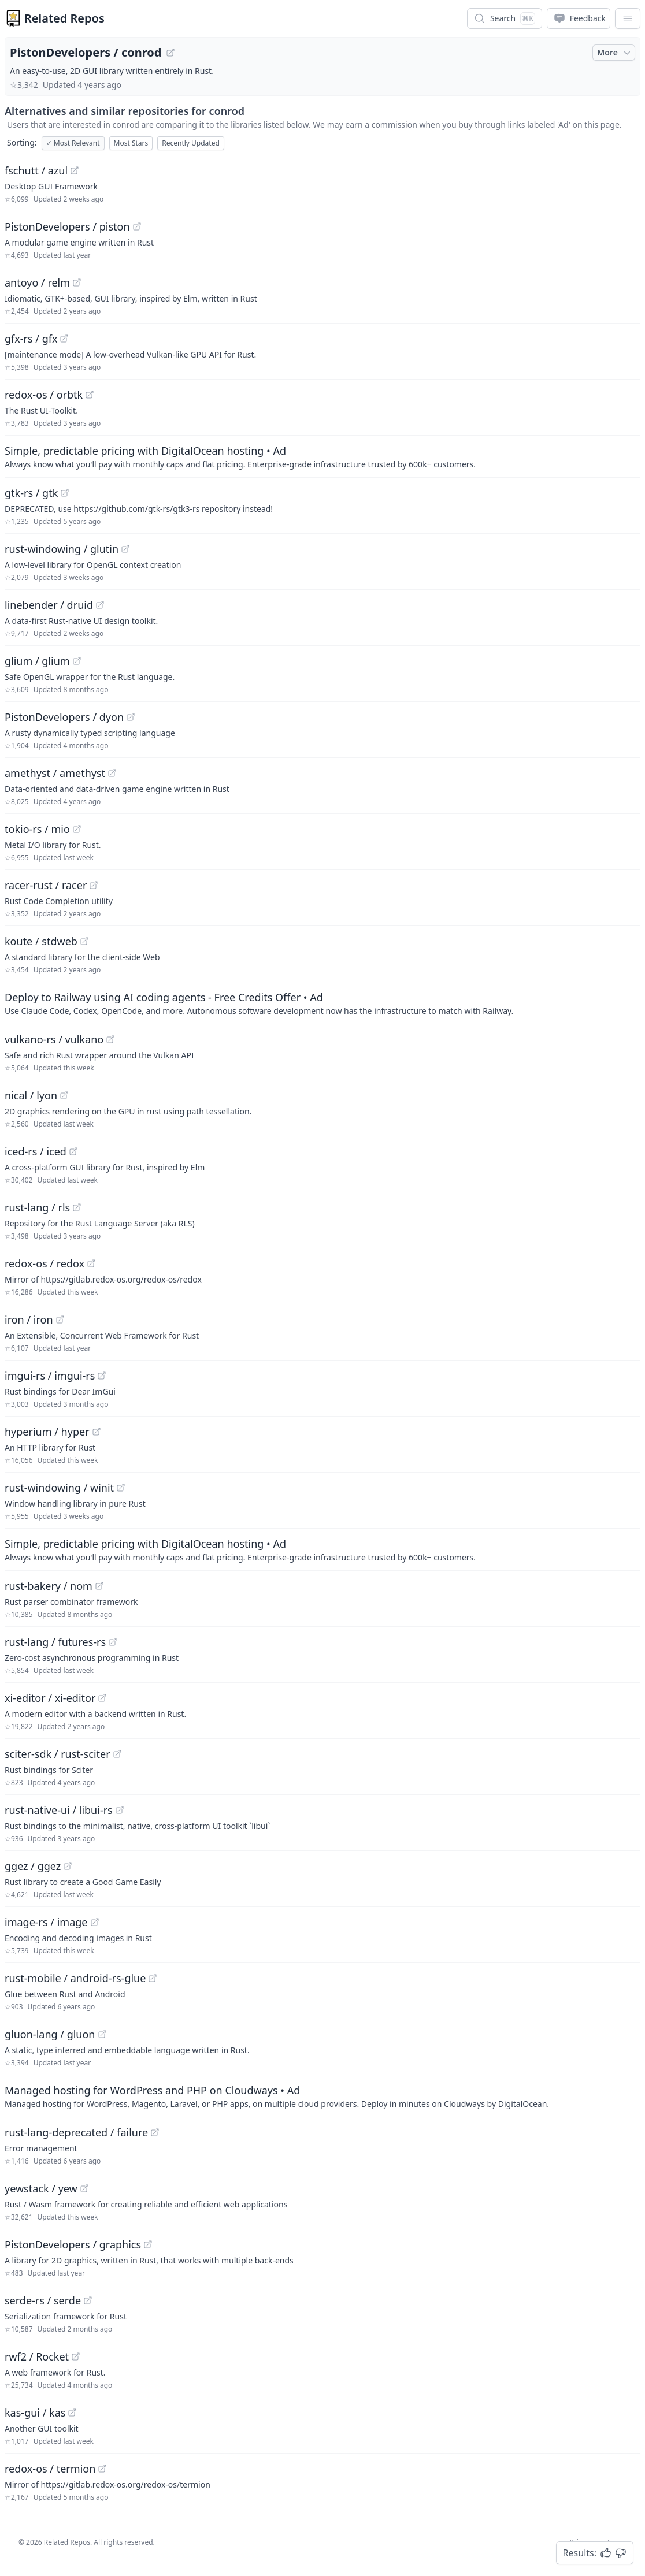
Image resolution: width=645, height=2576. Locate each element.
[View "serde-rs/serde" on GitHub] (87, 2300)
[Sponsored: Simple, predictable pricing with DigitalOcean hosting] (322, 456)
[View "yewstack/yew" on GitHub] (84, 2188)
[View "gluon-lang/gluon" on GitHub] (102, 2034)
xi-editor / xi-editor (50, 1698)
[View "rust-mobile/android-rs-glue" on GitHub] (152, 1978)
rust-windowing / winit (59, 1488)
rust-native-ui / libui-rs (59, 1810)
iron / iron (29, 1319)
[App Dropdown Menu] (627, 18)
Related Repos (64, 18)
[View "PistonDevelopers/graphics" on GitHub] (148, 2244)
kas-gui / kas (35, 2412)
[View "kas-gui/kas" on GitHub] (72, 2412)
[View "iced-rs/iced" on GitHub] (73, 1151)
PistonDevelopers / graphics (73, 2244)
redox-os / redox (44, 1263)
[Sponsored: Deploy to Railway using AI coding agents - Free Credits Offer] (322, 1003)
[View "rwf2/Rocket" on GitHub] (75, 2356)
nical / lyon (31, 1095)
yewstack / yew (41, 2188)
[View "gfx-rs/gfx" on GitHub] (64, 338)
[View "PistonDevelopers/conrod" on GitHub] (170, 52)
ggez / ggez (33, 1866)
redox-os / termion (50, 2468)
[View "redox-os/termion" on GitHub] (102, 2468)
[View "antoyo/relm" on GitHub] (76, 282)
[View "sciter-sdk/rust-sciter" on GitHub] (117, 1754)
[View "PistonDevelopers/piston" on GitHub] (137, 226)
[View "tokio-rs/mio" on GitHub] (76, 829)
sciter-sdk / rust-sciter (57, 1754)
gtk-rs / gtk (31, 493)
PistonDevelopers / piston (67, 226)
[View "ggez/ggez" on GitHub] (67, 1866)
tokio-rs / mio (37, 829)
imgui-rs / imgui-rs (50, 1375)
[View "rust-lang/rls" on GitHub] (76, 1207)
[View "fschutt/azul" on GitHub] (74, 170)
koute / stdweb (41, 941)
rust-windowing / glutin (61, 549)
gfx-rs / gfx (31, 338)
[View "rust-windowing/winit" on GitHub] (120, 1487)
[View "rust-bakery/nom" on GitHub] (99, 1585)
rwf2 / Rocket (37, 2356)
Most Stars (131, 143)
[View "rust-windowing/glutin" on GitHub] (125, 548)
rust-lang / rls (37, 1207)
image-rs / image (46, 1922)
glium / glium (37, 661)
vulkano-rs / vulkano (54, 1039)
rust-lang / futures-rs (55, 1642)
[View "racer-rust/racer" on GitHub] (93, 885)
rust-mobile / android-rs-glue (75, 1978)
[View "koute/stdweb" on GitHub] (84, 941)
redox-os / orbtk (44, 395)
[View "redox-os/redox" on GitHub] (91, 1263)
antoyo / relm (37, 282)
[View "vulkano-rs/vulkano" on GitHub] (110, 1039)
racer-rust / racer (46, 885)
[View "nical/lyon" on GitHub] (64, 1095)
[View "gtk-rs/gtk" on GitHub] (64, 492)
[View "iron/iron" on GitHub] (60, 1319)
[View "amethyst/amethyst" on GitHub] (112, 773)
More (615, 52)
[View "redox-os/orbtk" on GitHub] (89, 394)
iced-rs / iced (35, 1151)
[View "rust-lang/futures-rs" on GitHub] (112, 1641)
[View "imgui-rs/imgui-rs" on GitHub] (101, 1375)
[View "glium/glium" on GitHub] (76, 661)
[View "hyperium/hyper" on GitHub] (96, 1431)
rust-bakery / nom (48, 1586)
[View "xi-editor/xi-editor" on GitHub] (102, 1698)
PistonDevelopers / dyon (64, 717)
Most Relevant (73, 143)
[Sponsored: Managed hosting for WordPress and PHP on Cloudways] (322, 2096)
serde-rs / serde (43, 2300)
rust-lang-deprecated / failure (76, 2132)
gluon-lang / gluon (50, 2034)
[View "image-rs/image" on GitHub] (94, 1922)
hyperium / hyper (47, 1431)
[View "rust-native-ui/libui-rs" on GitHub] (119, 1810)
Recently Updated (191, 143)
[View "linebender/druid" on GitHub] (100, 604)
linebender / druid (49, 605)
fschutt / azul (36, 170)
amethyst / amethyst (55, 773)
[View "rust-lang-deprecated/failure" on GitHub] (155, 2132)
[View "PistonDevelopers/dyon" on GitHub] (130, 717)
